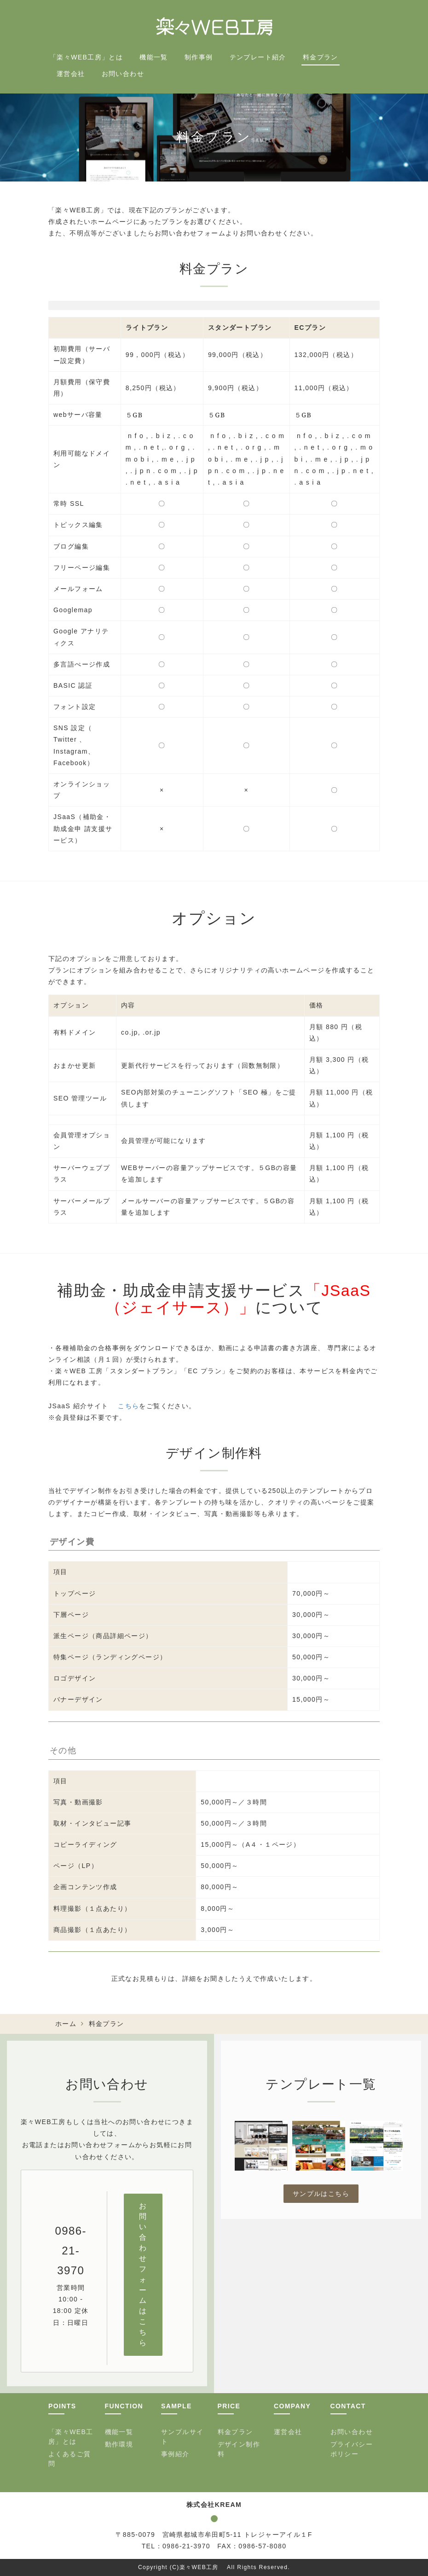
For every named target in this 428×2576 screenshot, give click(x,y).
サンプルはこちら (321, 2193)
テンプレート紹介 (258, 57)
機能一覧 (153, 57)
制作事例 (199, 57)
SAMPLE (176, 2406)
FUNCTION (124, 2406)
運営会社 (71, 73)
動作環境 (119, 2444)
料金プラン (320, 57)
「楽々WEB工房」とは (86, 57)
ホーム (65, 2023)
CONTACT (348, 2406)
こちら (128, 1406)
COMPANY (292, 2406)
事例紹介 (175, 2454)
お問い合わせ (123, 73)
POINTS (62, 2406)
